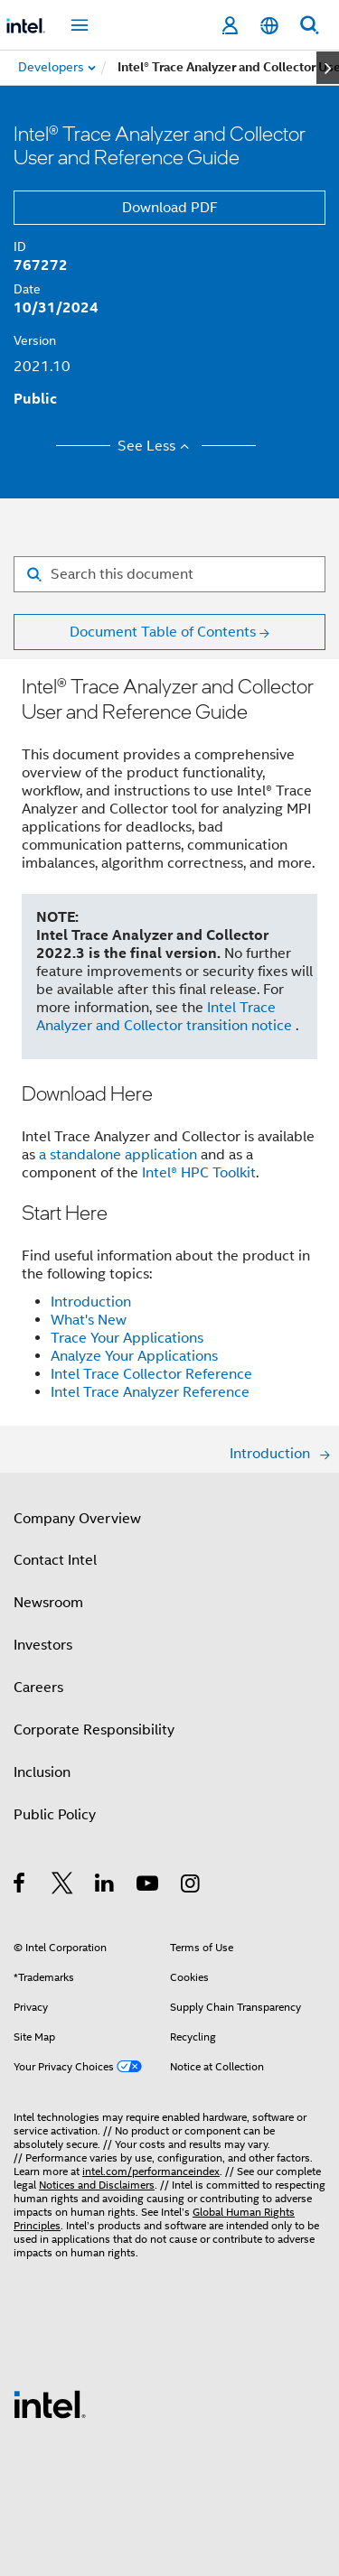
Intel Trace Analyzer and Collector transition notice (166, 1017)
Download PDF (170, 208)
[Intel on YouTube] (149, 1886)
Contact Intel (55, 1560)
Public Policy (55, 1815)
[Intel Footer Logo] (50, 2404)
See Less (156, 446)
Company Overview (77, 1519)
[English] (269, 26)
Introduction (91, 1302)
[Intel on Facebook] (20, 1886)
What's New (89, 1320)
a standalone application (118, 1155)
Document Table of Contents (163, 632)
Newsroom (48, 1603)
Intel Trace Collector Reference (151, 1374)
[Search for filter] (169, 574)
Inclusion (42, 1772)
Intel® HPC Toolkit (199, 1173)
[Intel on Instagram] (191, 1886)
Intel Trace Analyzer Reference (150, 1392)
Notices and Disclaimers (97, 2184)
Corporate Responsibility (94, 1730)
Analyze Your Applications (134, 1356)
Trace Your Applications (127, 1338)
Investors (43, 1645)
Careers (38, 1688)
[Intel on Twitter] (63, 1886)
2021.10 (42, 367)
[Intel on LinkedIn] (105, 1886)
